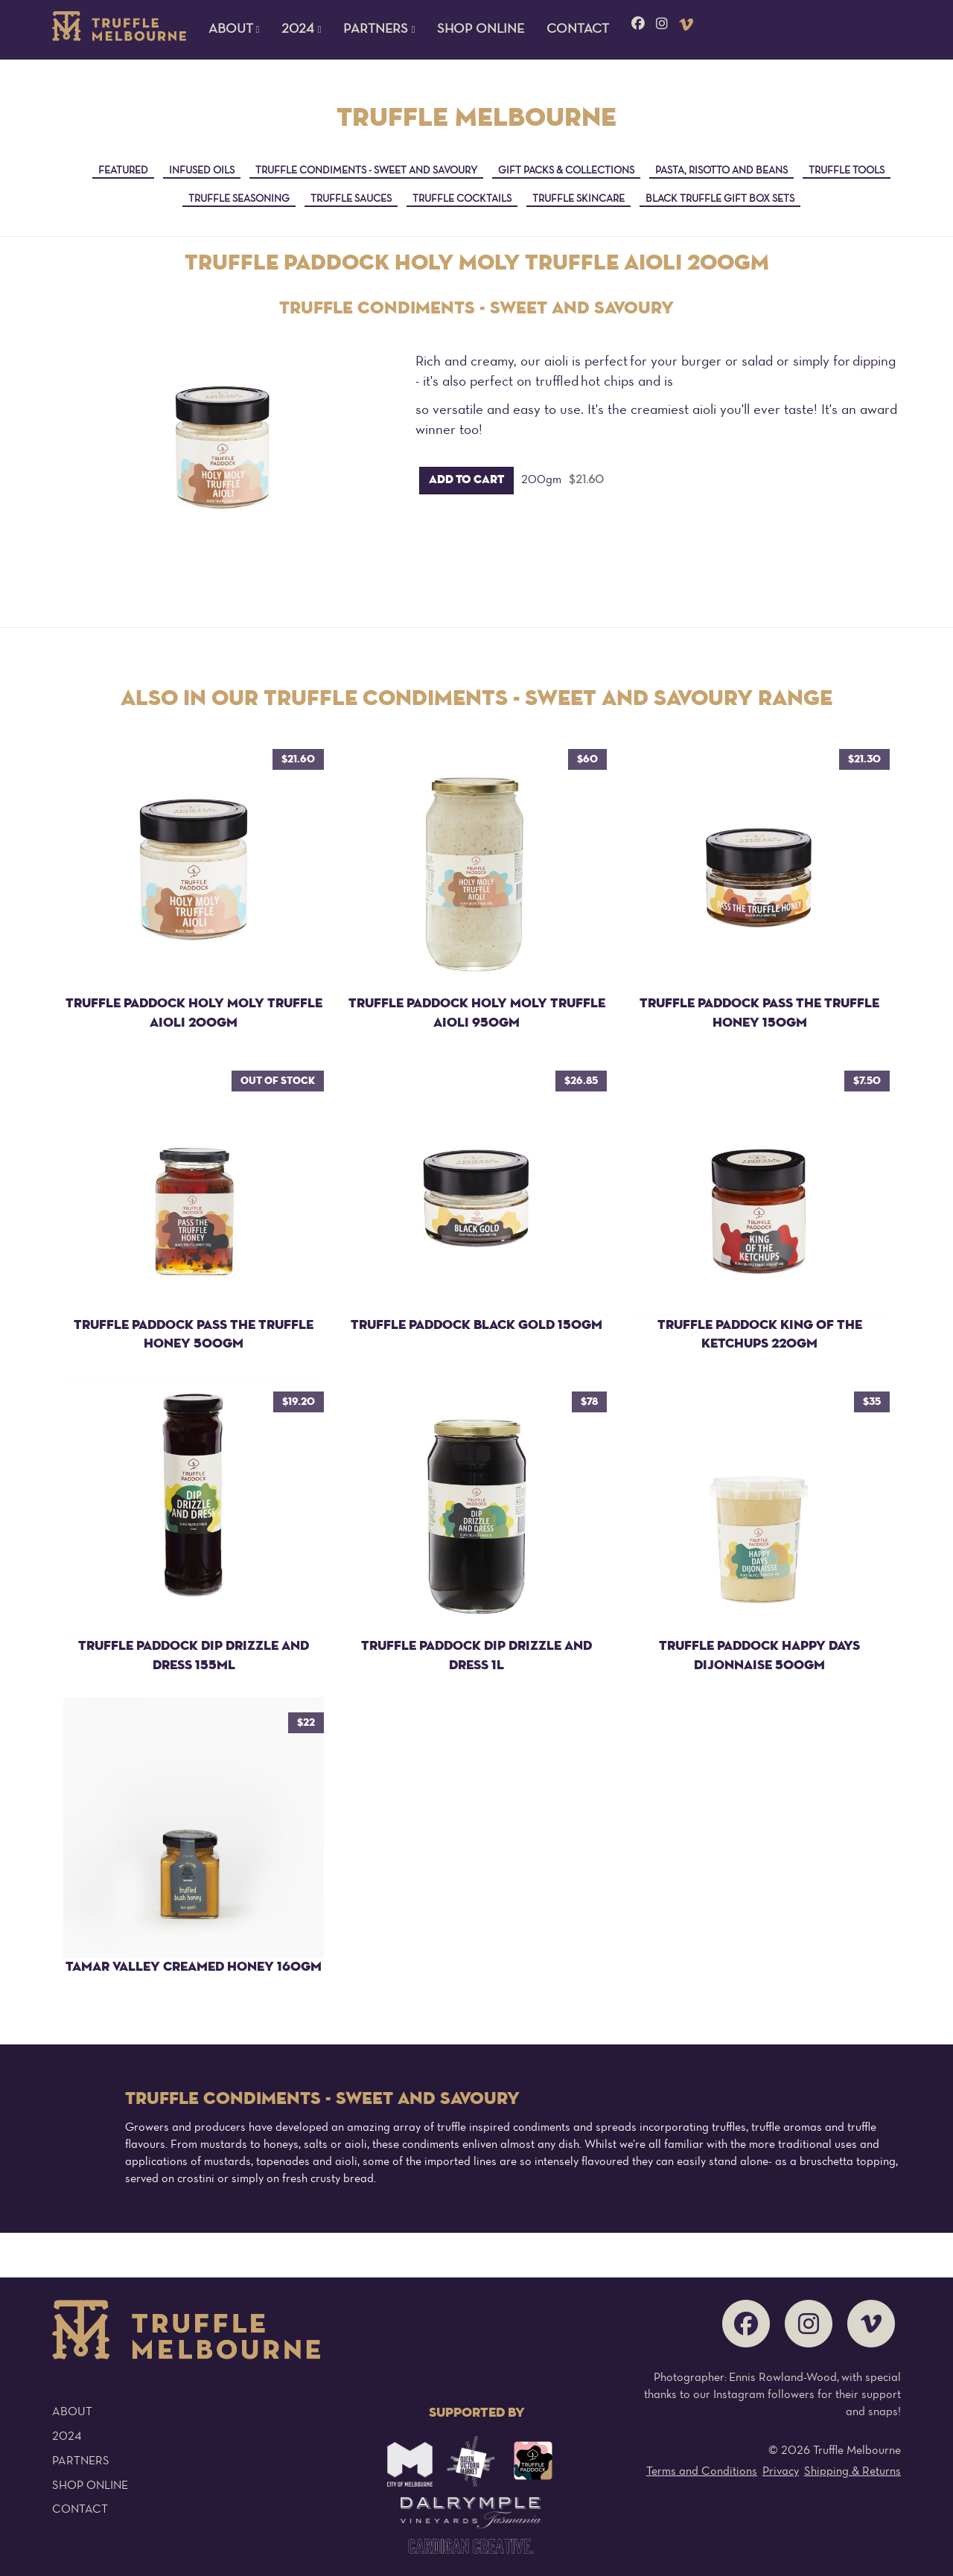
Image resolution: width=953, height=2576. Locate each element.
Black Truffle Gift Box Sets (720, 199)
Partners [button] (379, 29)
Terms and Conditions (701, 2472)
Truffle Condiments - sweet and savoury (366, 171)
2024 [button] (301, 29)
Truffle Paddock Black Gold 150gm (476, 1325)
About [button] (234, 29)
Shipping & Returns (852, 2472)
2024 (66, 2437)
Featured (123, 171)
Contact (577, 29)
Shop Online (480, 29)
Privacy (780, 2472)
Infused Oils (202, 171)
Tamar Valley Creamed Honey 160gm (194, 1967)
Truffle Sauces (351, 199)
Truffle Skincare (578, 199)
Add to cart (466, 480)
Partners (80, 2461)
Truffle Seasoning (239, 199)
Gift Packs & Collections (566, 171)
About (72, 2412)
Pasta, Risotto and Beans (721, 171)
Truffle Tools (847, 171)
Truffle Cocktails (461, 199)
